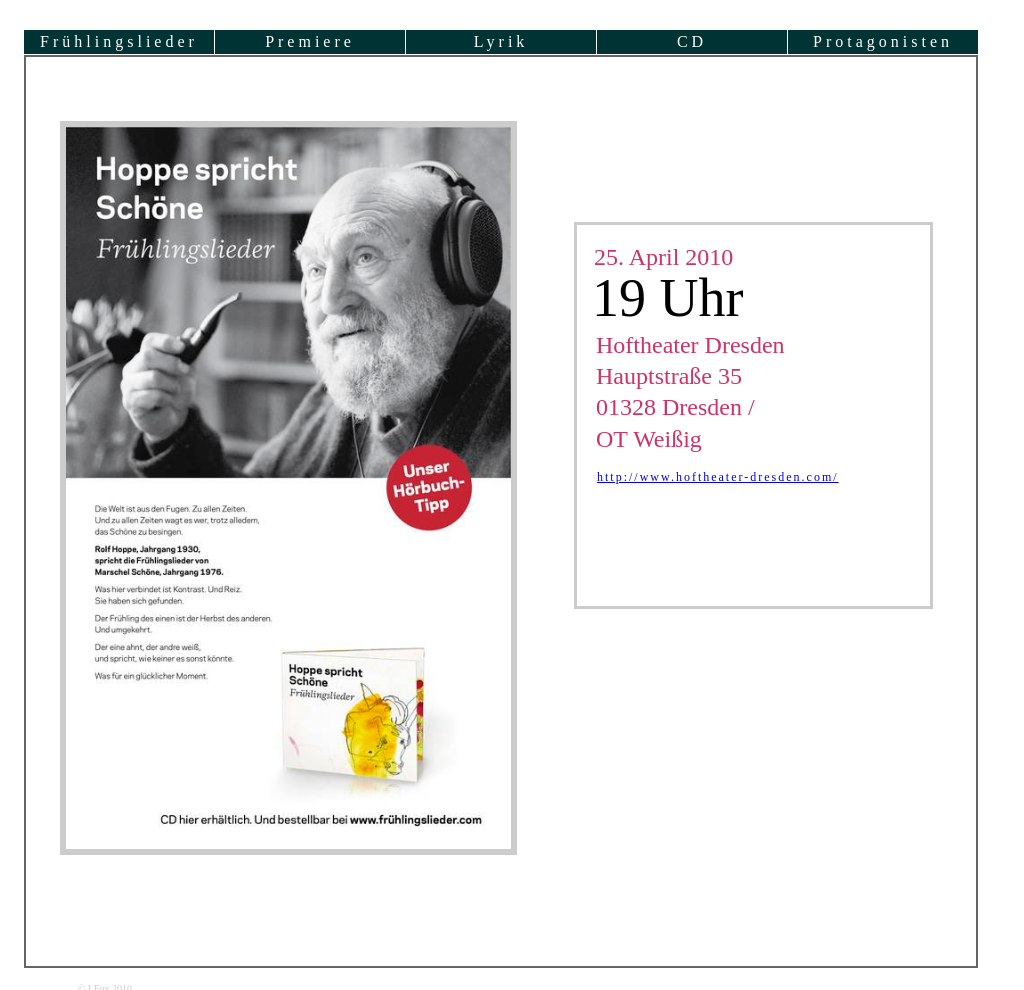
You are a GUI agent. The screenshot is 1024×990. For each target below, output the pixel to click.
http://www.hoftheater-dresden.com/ (718, 477)
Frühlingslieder (119, 41)
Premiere (310, 41)
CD (692, 41)
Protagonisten (883, 41)
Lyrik (501, 41)
